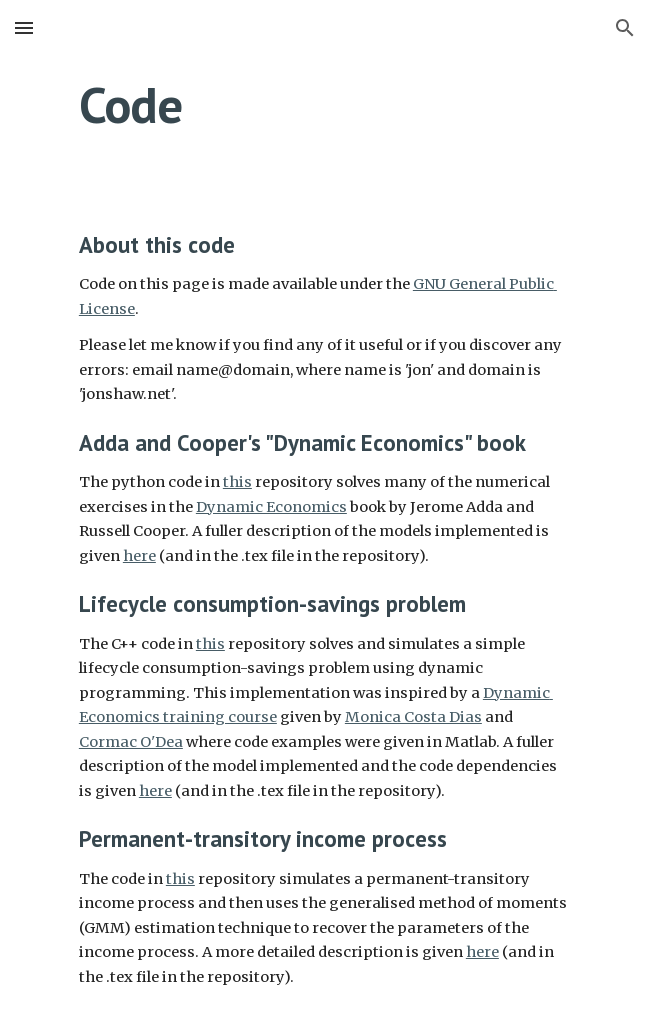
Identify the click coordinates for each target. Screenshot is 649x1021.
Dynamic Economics (271, 507)
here (139, 556)
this (237, 482)
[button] (24, 27)
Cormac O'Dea (131, 742)
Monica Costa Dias (413, 717)
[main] (324, 105)
